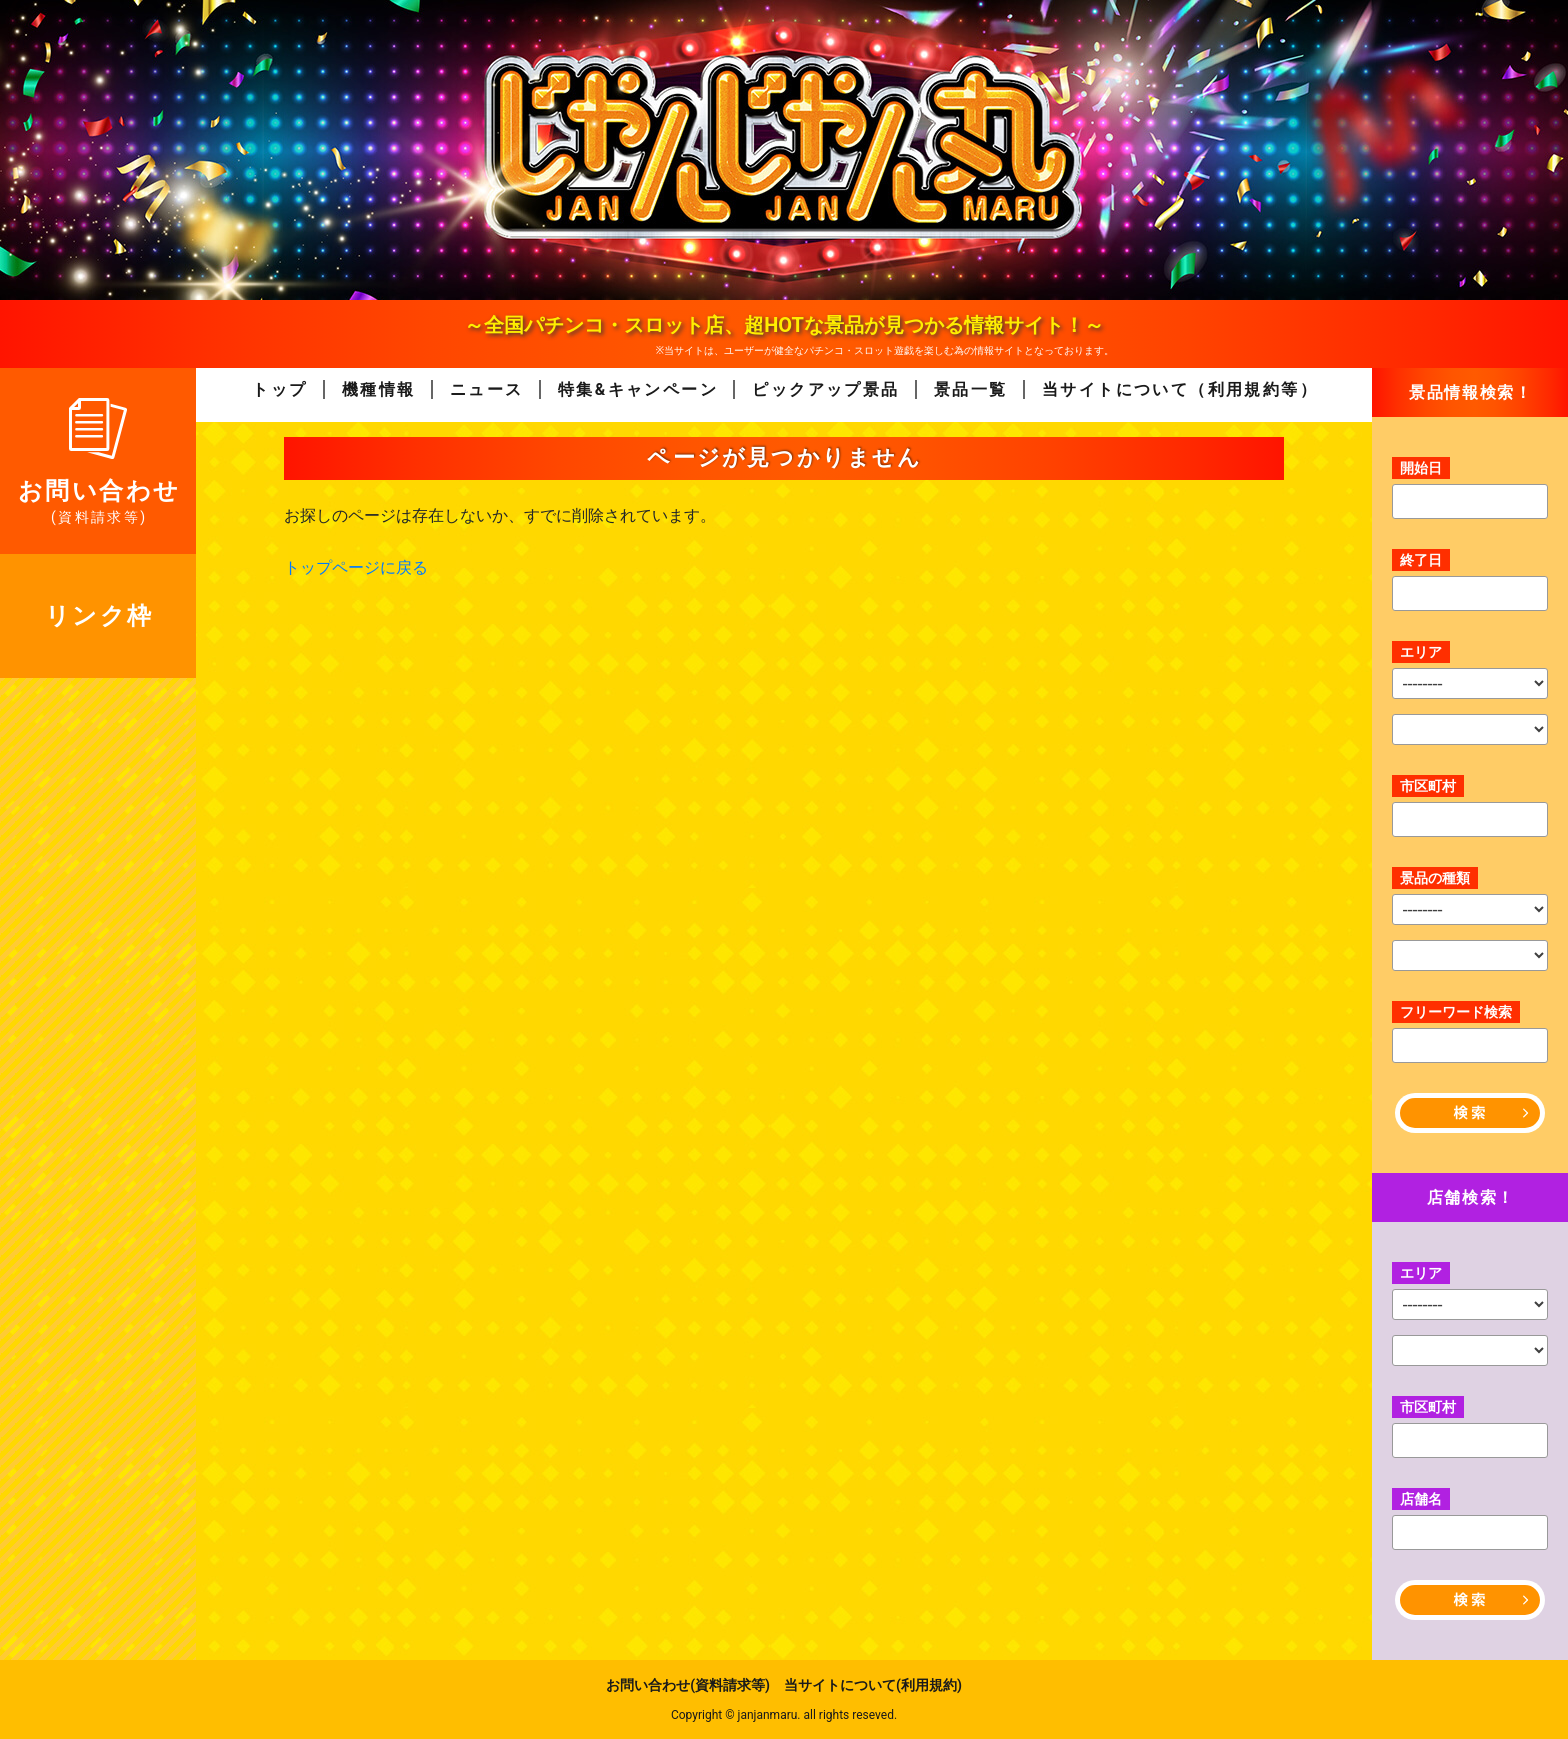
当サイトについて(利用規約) (873, 1685)
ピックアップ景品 (825, 389)
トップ (279, 389)
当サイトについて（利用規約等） (1180, 389)
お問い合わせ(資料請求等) (688, 1685)
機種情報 (379, 389)
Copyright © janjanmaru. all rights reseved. (784, 1715)
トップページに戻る (356, 567)
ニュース (487, 389)
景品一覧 (971, 389)
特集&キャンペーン (638, 389)
